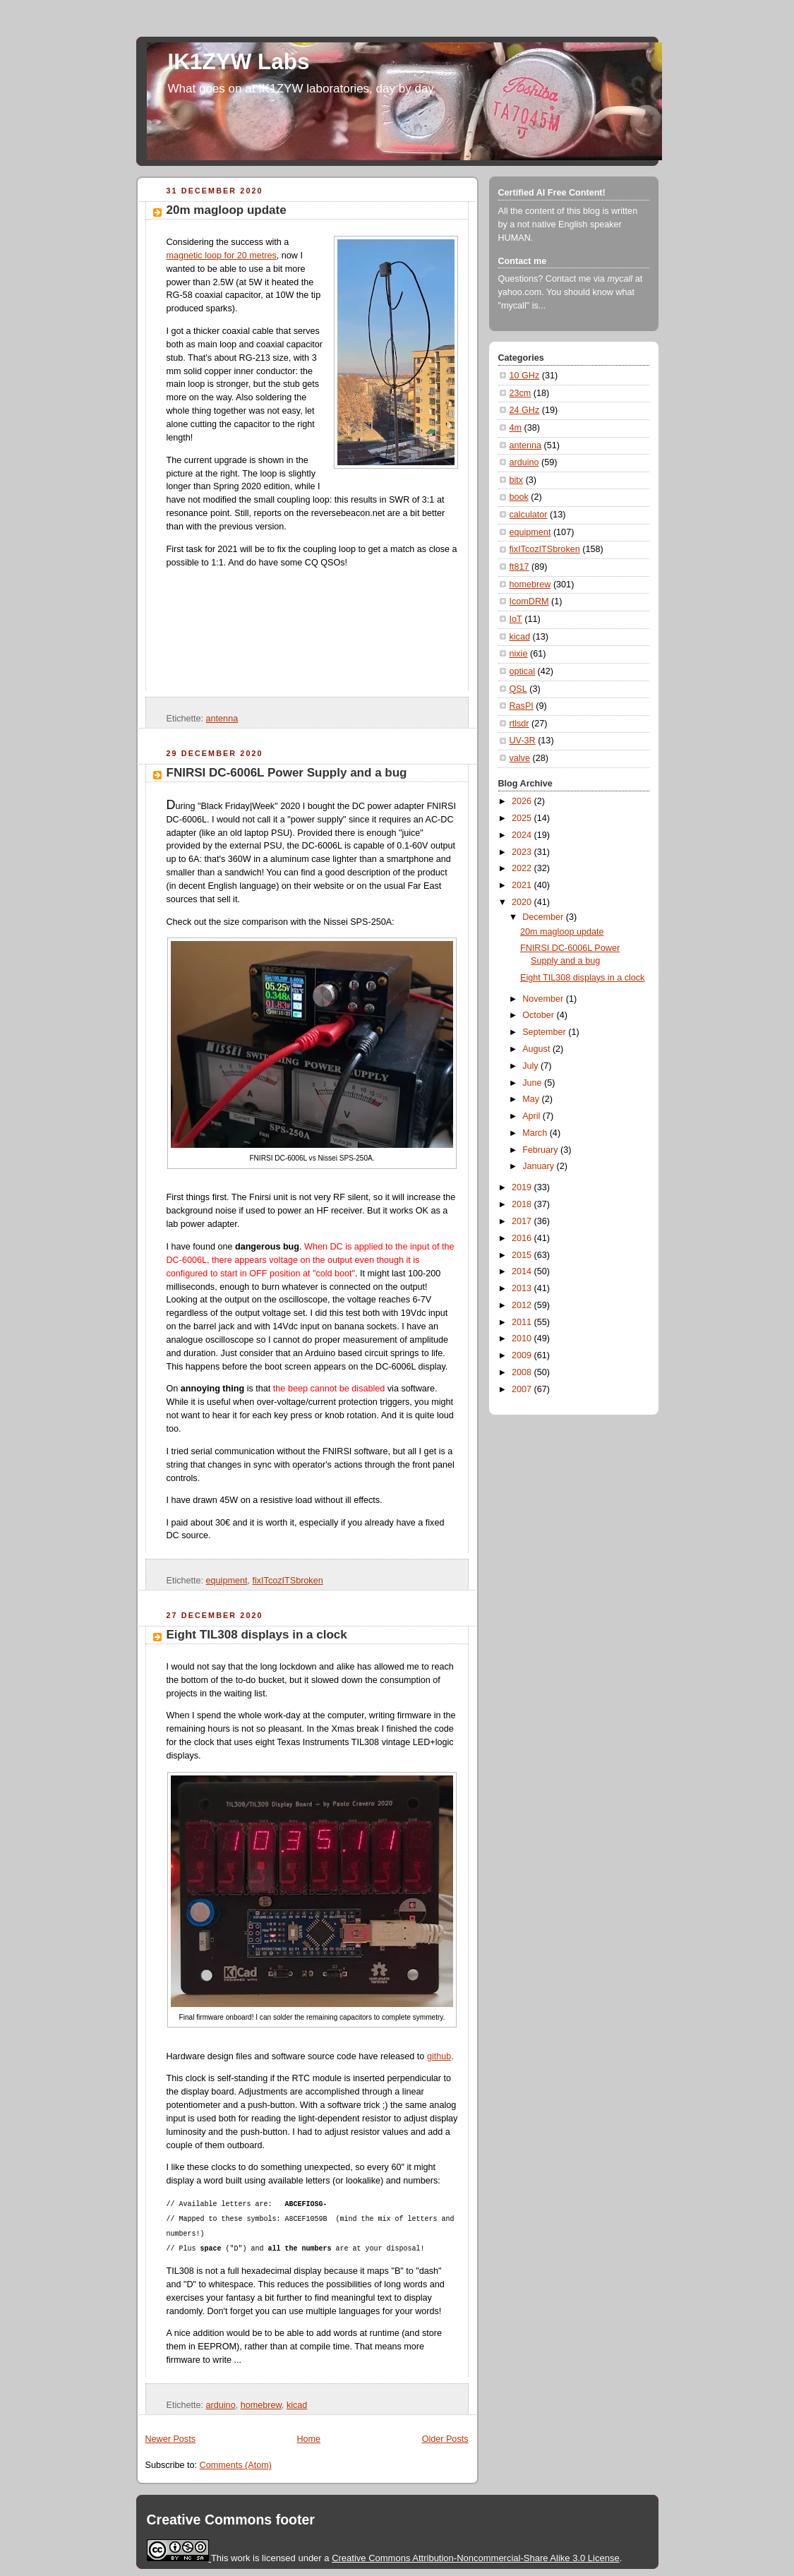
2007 (523, 1389)
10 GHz (525, 376)
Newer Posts (170, 2439)
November (544, 999)
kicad (297, 2405)
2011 (523, 1322)
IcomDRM (529, 601)
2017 (523, 1221)
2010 (523, 1338)
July (531, 1066)
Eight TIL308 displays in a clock (257, 1634)
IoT (516, 619)
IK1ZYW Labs (239, 61)
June (533, 1083)
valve (520, 758)
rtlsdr (519, 724)
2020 (523, 902)
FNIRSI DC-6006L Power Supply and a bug (287, 772)
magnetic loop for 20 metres (222, 255)
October (539, 1015)
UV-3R (523, 740)
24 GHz (525, 410)
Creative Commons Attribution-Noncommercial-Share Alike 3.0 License (476, 2558)
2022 (523, 868)
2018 (523, 1204)
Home (308, 2439)
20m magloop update (227, 210)
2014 (523, 1271)
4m (516, 428)
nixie (519, 654)
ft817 (519, 567)
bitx (517, 480)
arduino (221, 2405)
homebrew (261, 2405)
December (544, 917)
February (541, 1150)
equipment (227, 1581)
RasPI (522, 706)
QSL (518, 689)
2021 (523, 885)
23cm (520, 393)
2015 (523, 1255)
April (532, 1116)
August (537, 1049)
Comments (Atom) (236, 2465)
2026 (523, 801)
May (531, 1099)
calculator (529, 515)
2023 (523, 852)
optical (522, 671)
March (536, 1133)
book (519, 497)
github (439, 2056)
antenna (222, 719)
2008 (523, 1372)
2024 (523, 835)
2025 (523, 818)
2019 (523, 1187)
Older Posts (445, 2439)
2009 (523, 1355)
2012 (523, 1305)
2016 (523, 1238)
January (539, 1166)
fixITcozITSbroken (287, 1581)
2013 (523, 1288)
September (545, 1032)
